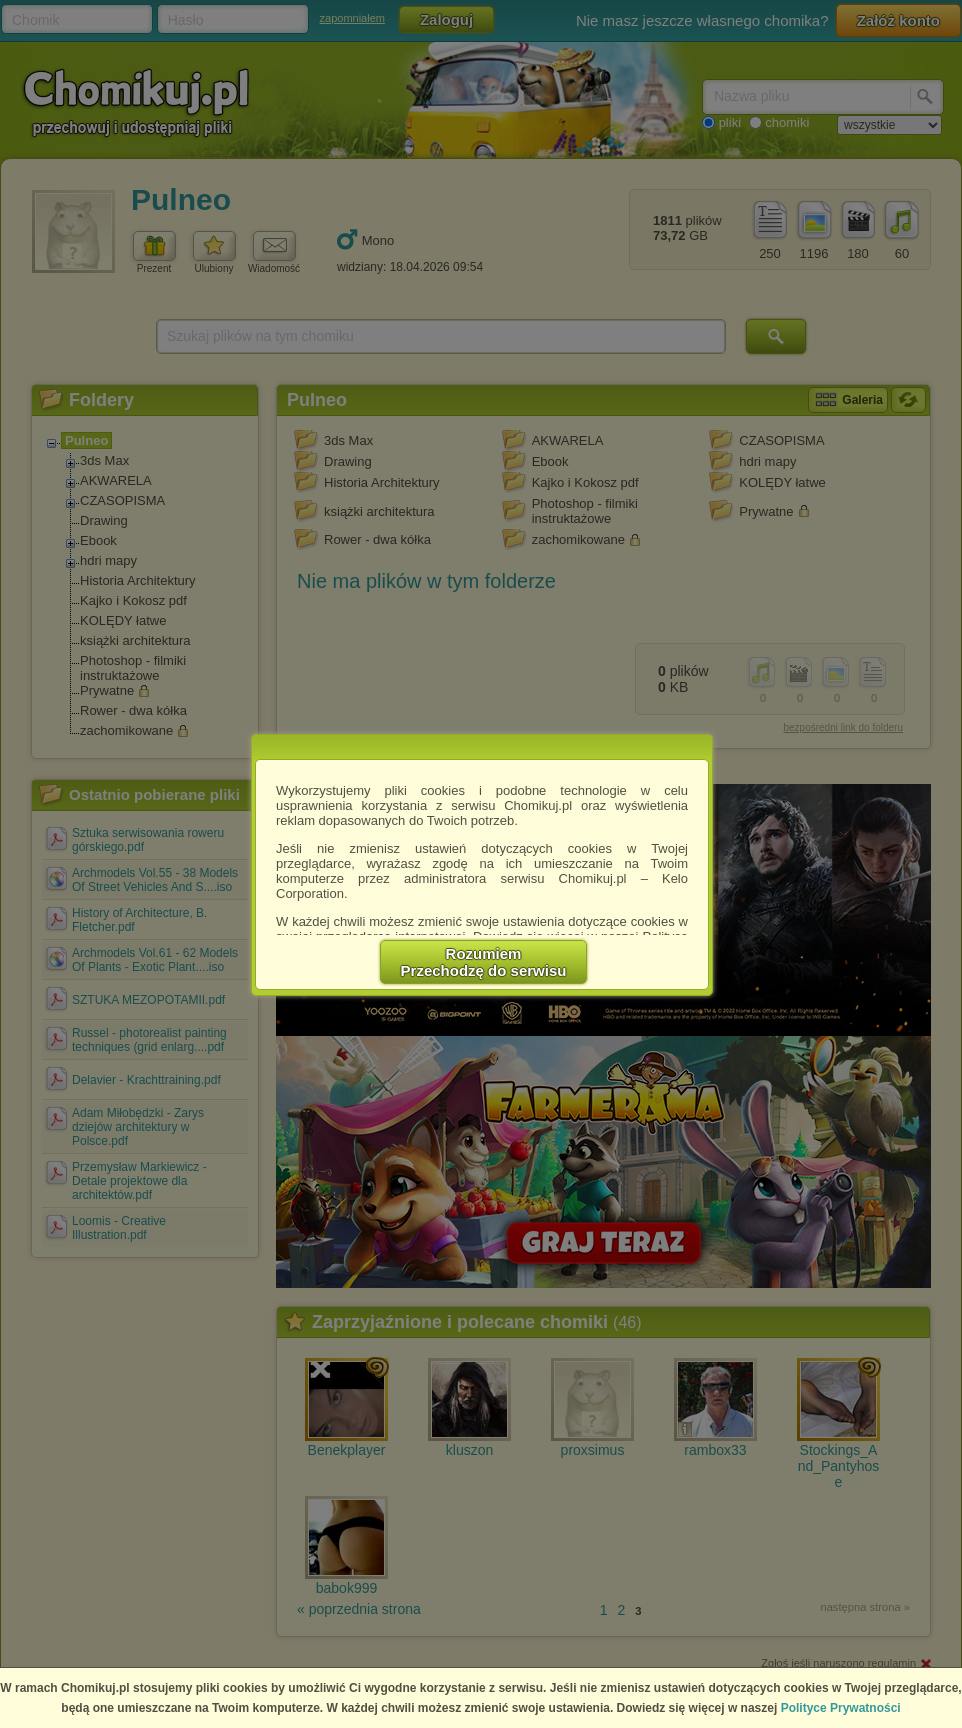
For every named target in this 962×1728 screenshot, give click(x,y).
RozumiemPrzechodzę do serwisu (484, 962)
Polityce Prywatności (841, 1708)
